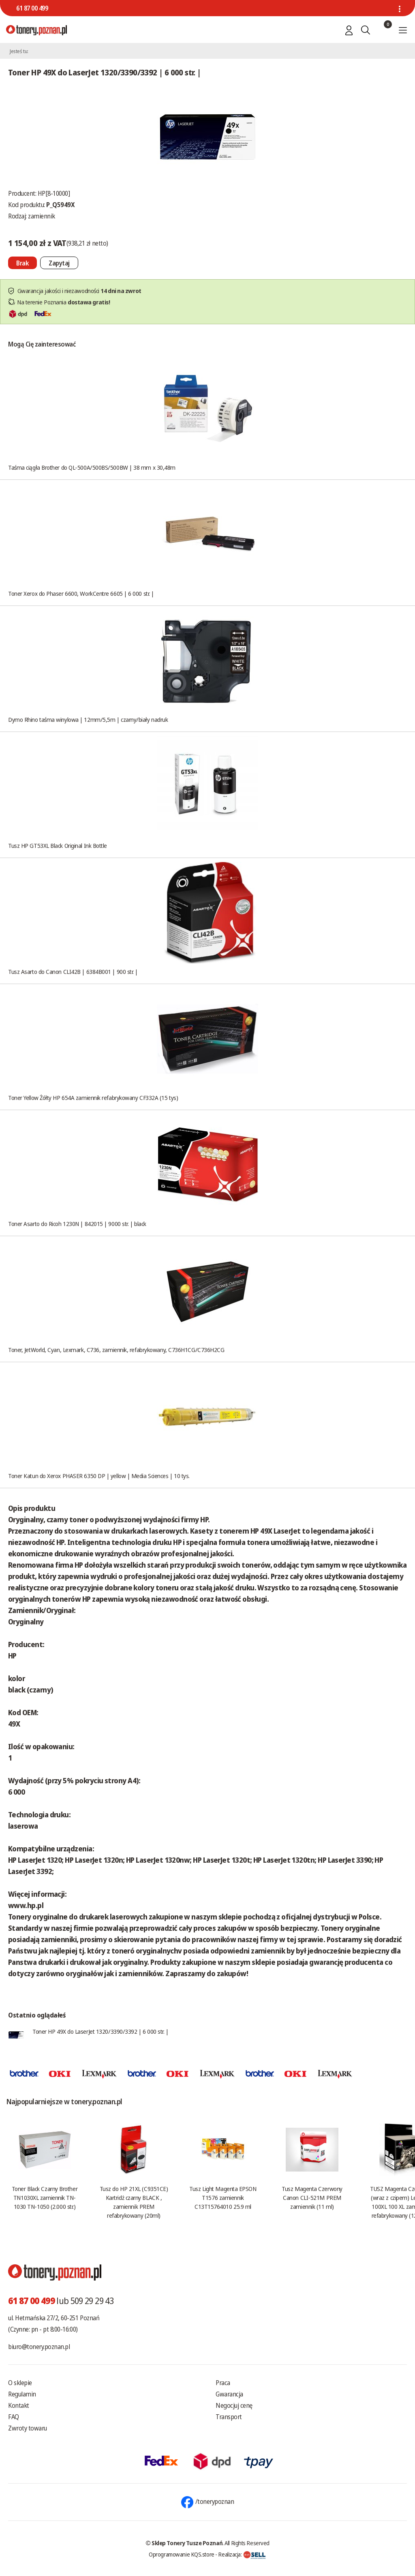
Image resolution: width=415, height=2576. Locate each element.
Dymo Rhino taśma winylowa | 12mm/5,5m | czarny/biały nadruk (88, 719)
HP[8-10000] (54, 193)
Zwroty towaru (27, 2428)
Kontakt (18, 2405)
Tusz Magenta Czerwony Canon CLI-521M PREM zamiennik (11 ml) (312, 2197)
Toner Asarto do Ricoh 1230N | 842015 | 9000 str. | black (77, 1224)
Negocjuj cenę (234, 2405)
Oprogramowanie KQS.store (181, 2554)
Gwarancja (229, 2394)
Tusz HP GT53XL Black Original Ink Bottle (57, 845)
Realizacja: (242, 2554)
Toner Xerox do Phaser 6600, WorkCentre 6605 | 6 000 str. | (81, 593)
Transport (229, 2416)
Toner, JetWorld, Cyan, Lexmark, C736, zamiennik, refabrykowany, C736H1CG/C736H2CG (116, 1350)
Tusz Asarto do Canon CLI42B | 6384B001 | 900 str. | (73, 971)
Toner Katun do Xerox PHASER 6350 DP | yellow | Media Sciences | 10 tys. (99, 1476)
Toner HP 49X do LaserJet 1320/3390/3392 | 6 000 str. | (100, 2031)
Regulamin (22, 2394)
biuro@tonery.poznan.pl (39, 2346)
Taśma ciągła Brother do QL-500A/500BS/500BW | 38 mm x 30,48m (91, 467)
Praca (223, 2382)
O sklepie (20, 2382)
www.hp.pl (25, 1905)
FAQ (13, 2416)
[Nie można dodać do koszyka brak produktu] (22, 263)
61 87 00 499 (32, 8)
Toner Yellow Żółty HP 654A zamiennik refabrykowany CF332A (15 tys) (93, 1097)
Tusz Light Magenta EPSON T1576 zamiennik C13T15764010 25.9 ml (222, 2197)
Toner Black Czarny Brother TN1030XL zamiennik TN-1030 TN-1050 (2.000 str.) (44, 2197)
